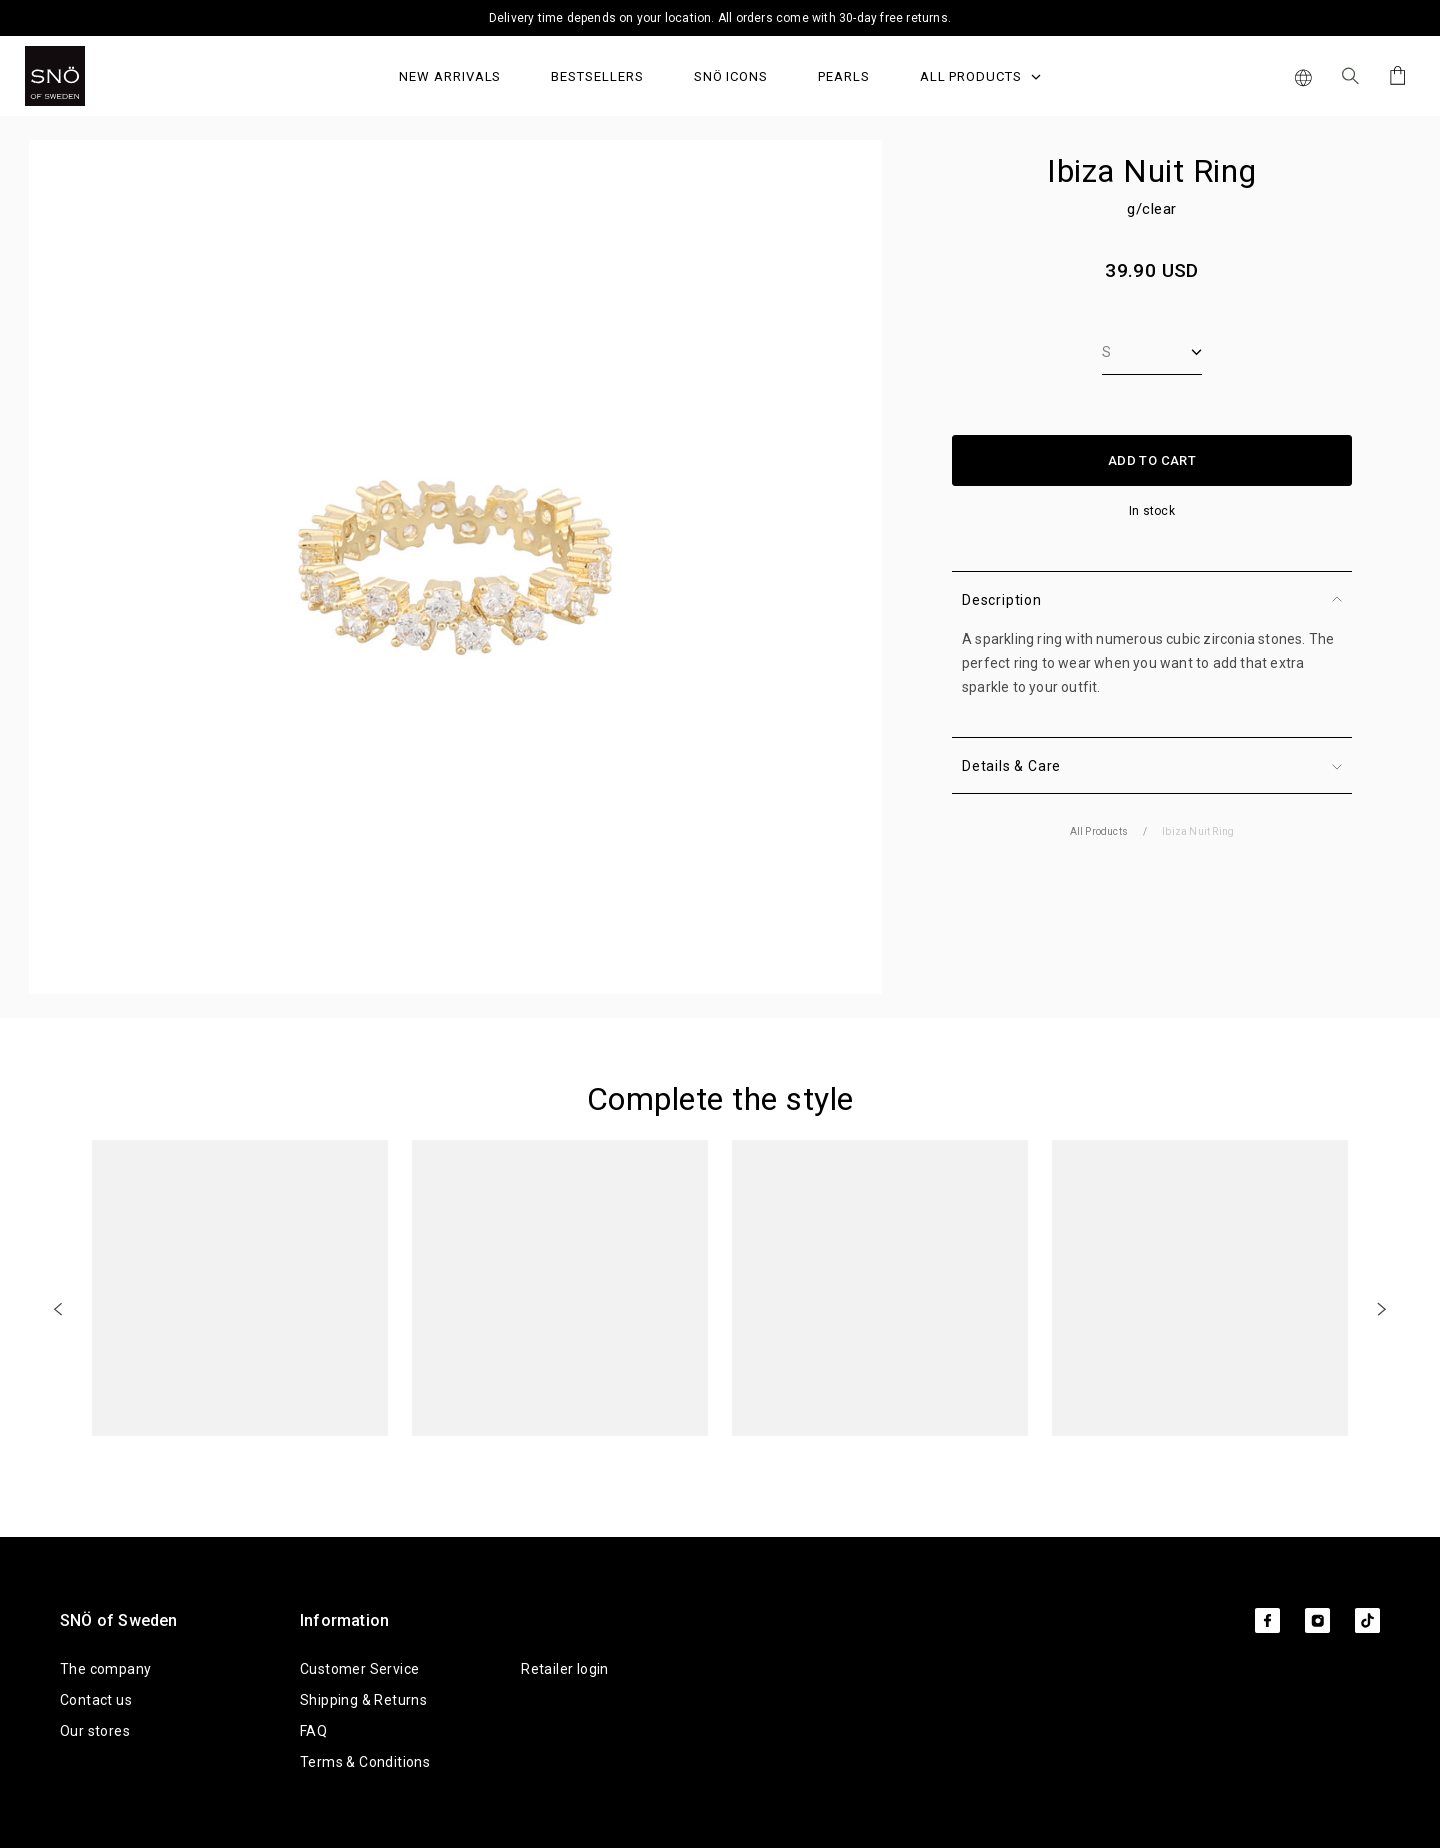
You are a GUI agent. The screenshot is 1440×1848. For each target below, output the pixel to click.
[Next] (1382, 1308)
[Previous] (58, 1308)
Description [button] (1152, 600)
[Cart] (1394, 75)
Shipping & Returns (363, 1700)
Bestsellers (597, 76)
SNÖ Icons (731, 76)
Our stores (95, 1731)
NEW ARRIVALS (450, 76)
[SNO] (92, 76)
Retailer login (565, 1669)
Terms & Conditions (365, 1762)
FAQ (313, 1731)
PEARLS (844, 76)
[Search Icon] (1350, 76)
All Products (980, 76)
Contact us (96, 1700)
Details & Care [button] (1152, 766)
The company (105, 1669)
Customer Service (359, 1669)
